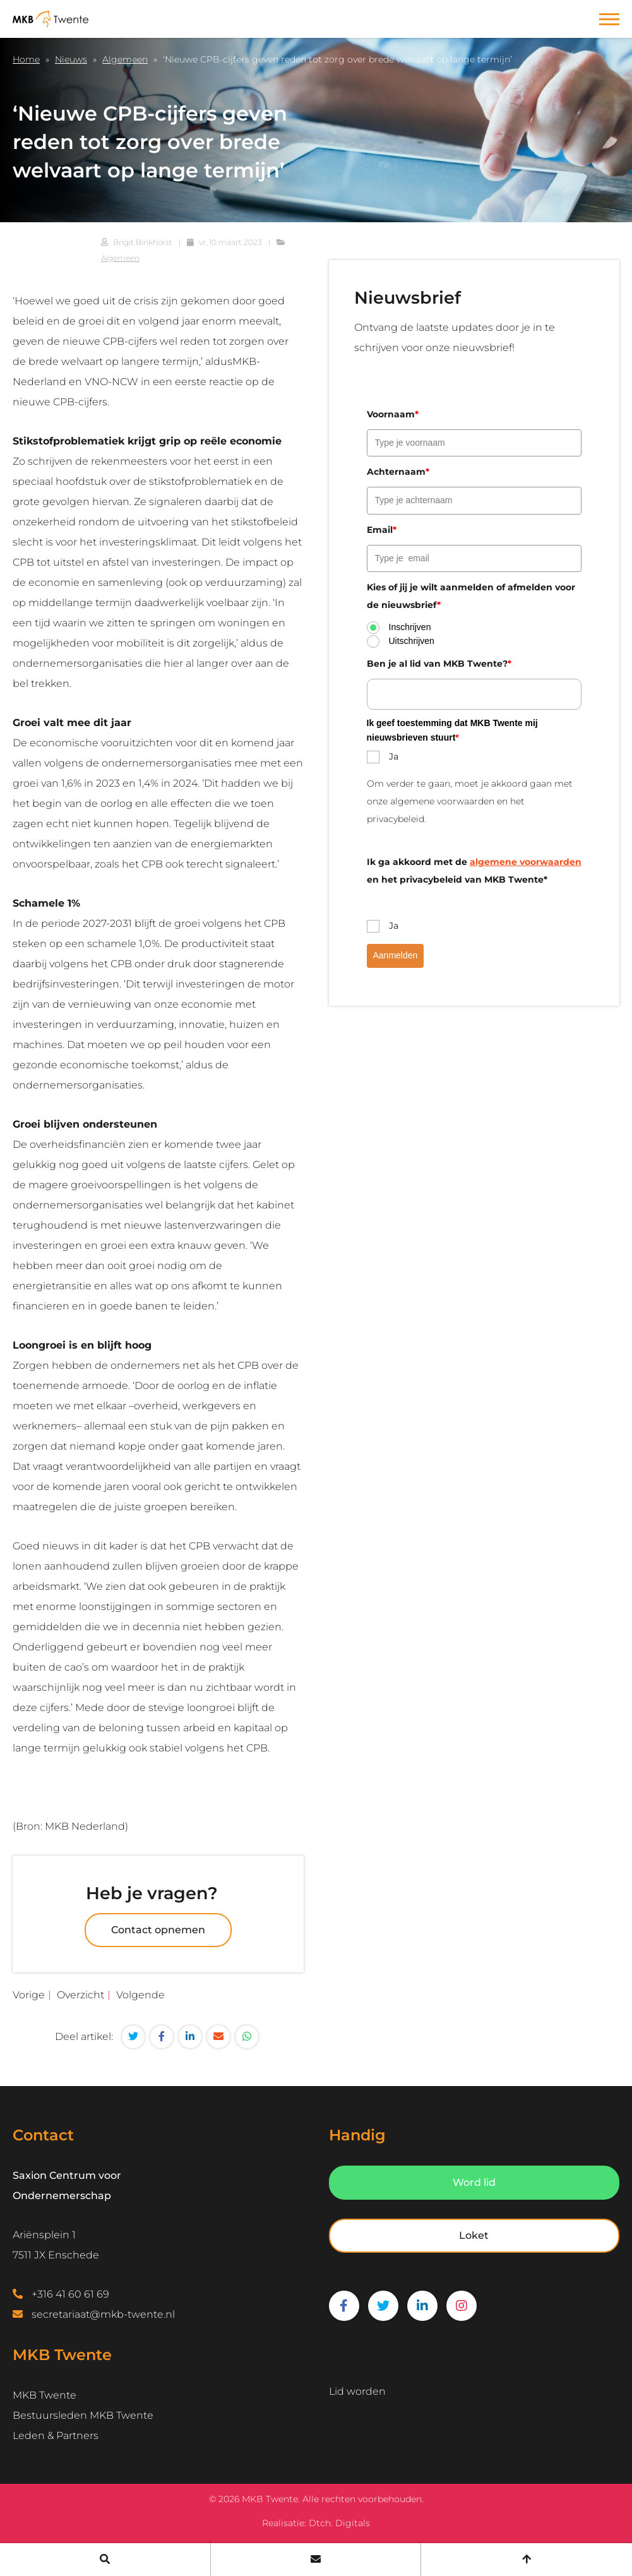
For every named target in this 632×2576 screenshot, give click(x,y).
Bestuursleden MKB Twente (83, 2415)
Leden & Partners (55, 2436)
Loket (474, 2235)
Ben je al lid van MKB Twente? (439, 663)
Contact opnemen (158, 1930)
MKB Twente (44, 2395)
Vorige (29, 1995)
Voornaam (393, 414)
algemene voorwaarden (525, 862)
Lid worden (357, 2391)
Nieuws (71, 59)
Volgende (140, 1995)
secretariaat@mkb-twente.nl (103, 2314)
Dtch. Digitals (339, 2523)
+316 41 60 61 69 (70, 2294)
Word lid (474, 2182)
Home (26, 59)
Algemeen (125, 59)
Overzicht (80, 1995)
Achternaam (398, 471)
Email (381, 529)
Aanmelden (395, 955)
